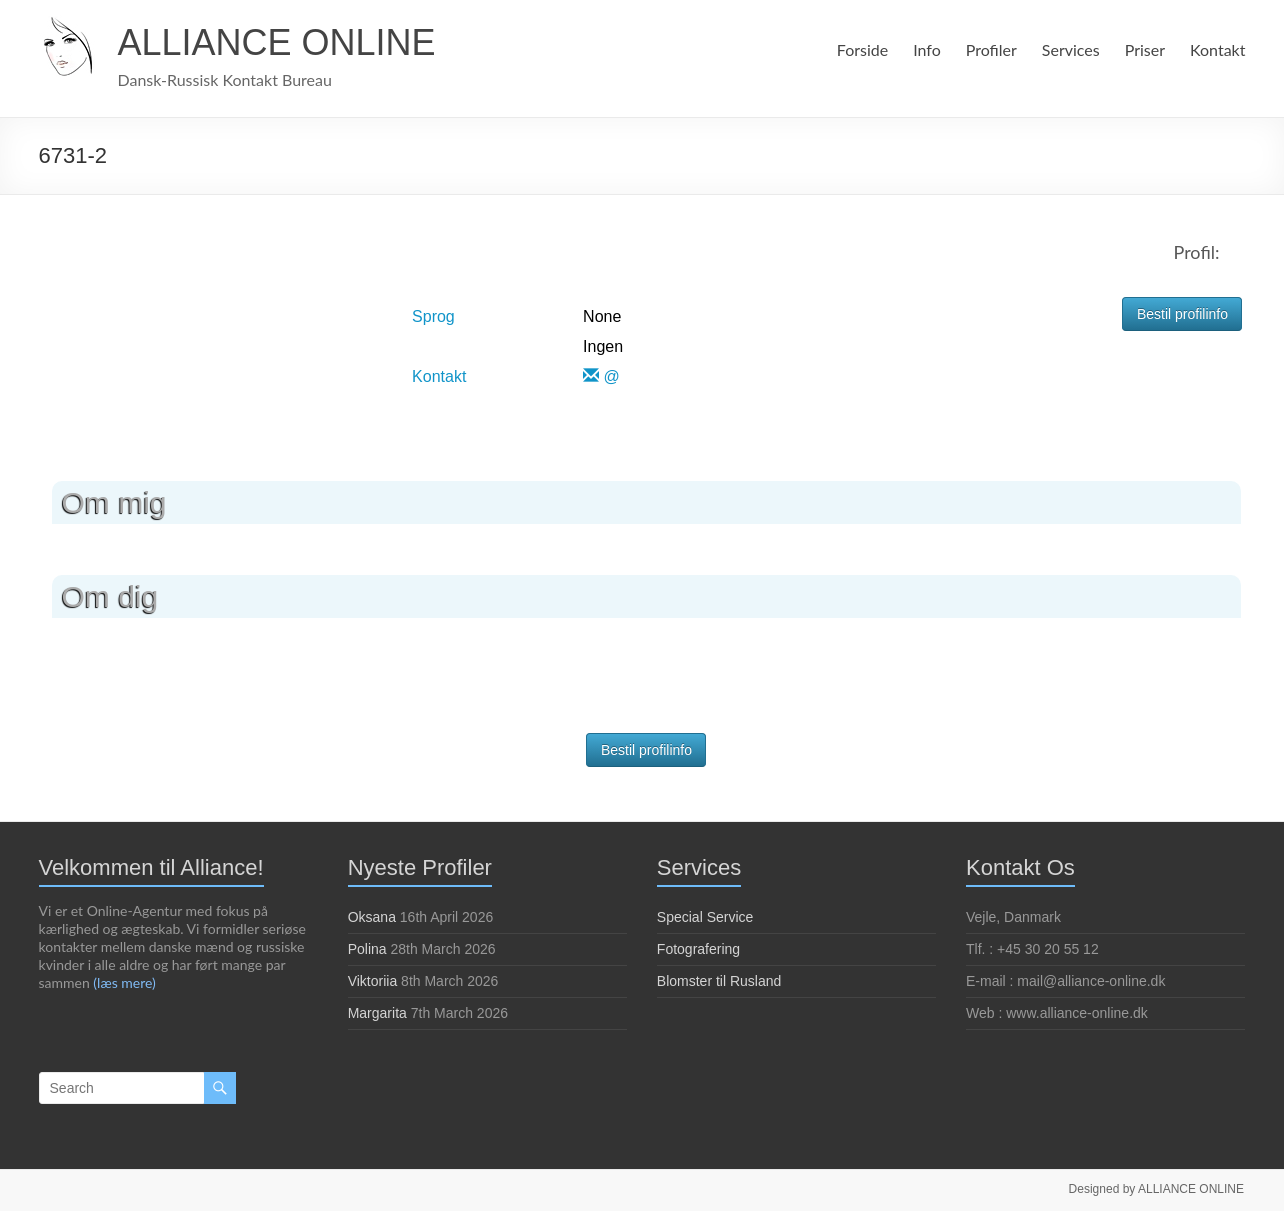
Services (1068, 49)
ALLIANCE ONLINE (277, 42)
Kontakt (1218, 49)
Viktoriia (373, 981)
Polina (367, 949)
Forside (858, 49)
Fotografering (698, 949)
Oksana (372, 917)
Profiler (987, 49)
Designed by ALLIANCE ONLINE (1157, 1188)
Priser (1145, 49)
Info (924, 49)
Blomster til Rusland (719, 981)
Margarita (377, 1013)
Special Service (705, 917)
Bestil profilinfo (1182, 314)
